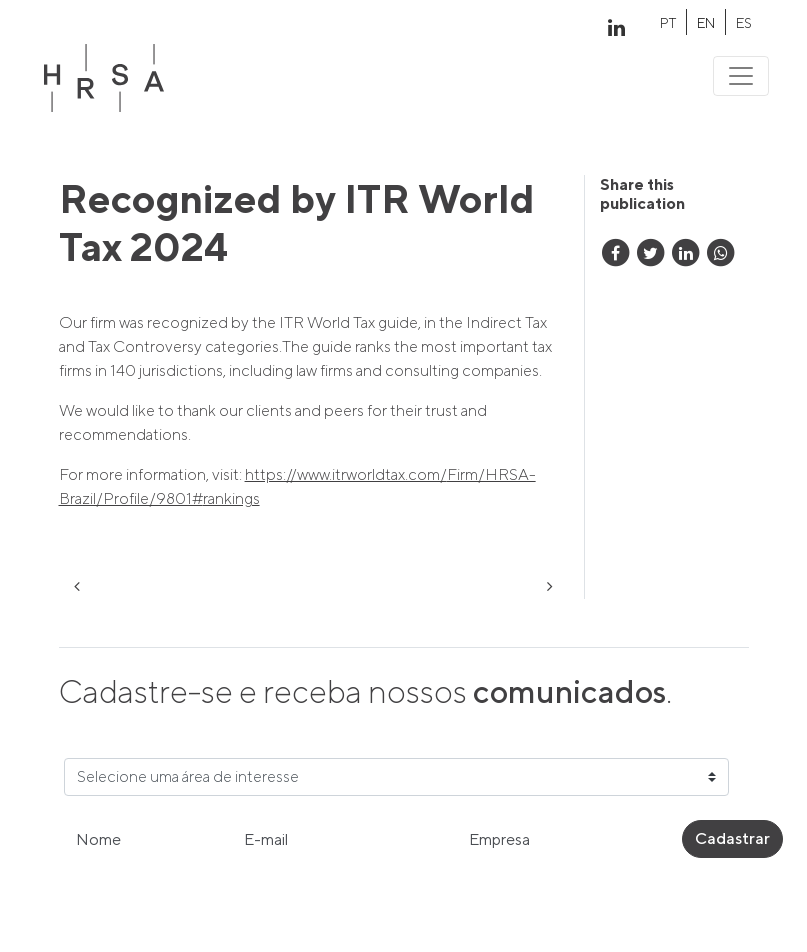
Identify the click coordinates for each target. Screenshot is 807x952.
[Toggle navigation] (741, 76)
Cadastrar (732, 838)
